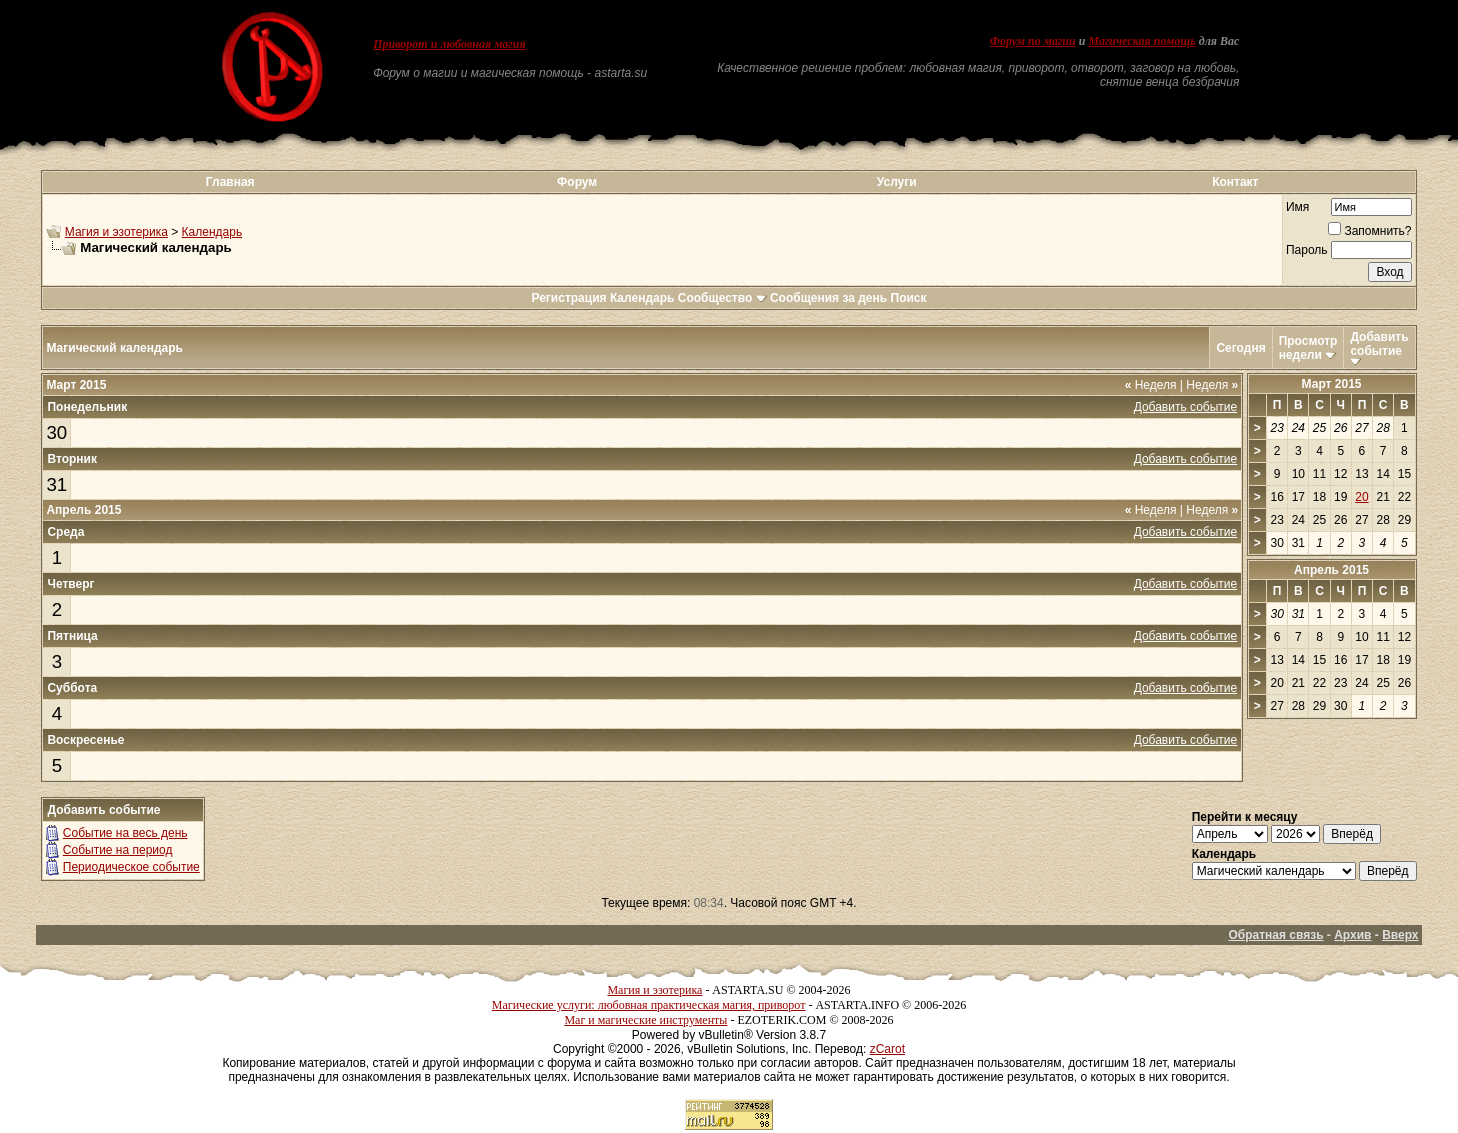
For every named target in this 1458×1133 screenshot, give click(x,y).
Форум (577, 182)
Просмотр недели (1308, 348)
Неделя (1151, 385)
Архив (1352, 935)
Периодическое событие (131, 867)
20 (1361, 497)
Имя (1297, 207)
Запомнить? (1369, 231)
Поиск (909, 298)
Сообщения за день (828, 298)
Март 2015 (1332, 384)
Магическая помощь (1141, 41)
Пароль (1307, 250)
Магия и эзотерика (116, 232)
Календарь (212, 232)
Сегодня (1240, 348)
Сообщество (722, 298)
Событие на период (118, 850)
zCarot (887, 1049)
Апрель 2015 (1331, 570)
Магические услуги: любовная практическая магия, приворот (649, 1005)
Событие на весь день (125, 833)
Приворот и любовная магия (449, 44)
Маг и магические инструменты (645, 1020)
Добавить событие (1379, 344)
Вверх (1400, 935)
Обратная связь (1275, 935)
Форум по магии (1033, 41)
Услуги (897, 182)
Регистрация (568, 298)
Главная (230, 182)
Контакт (1235, 182)
